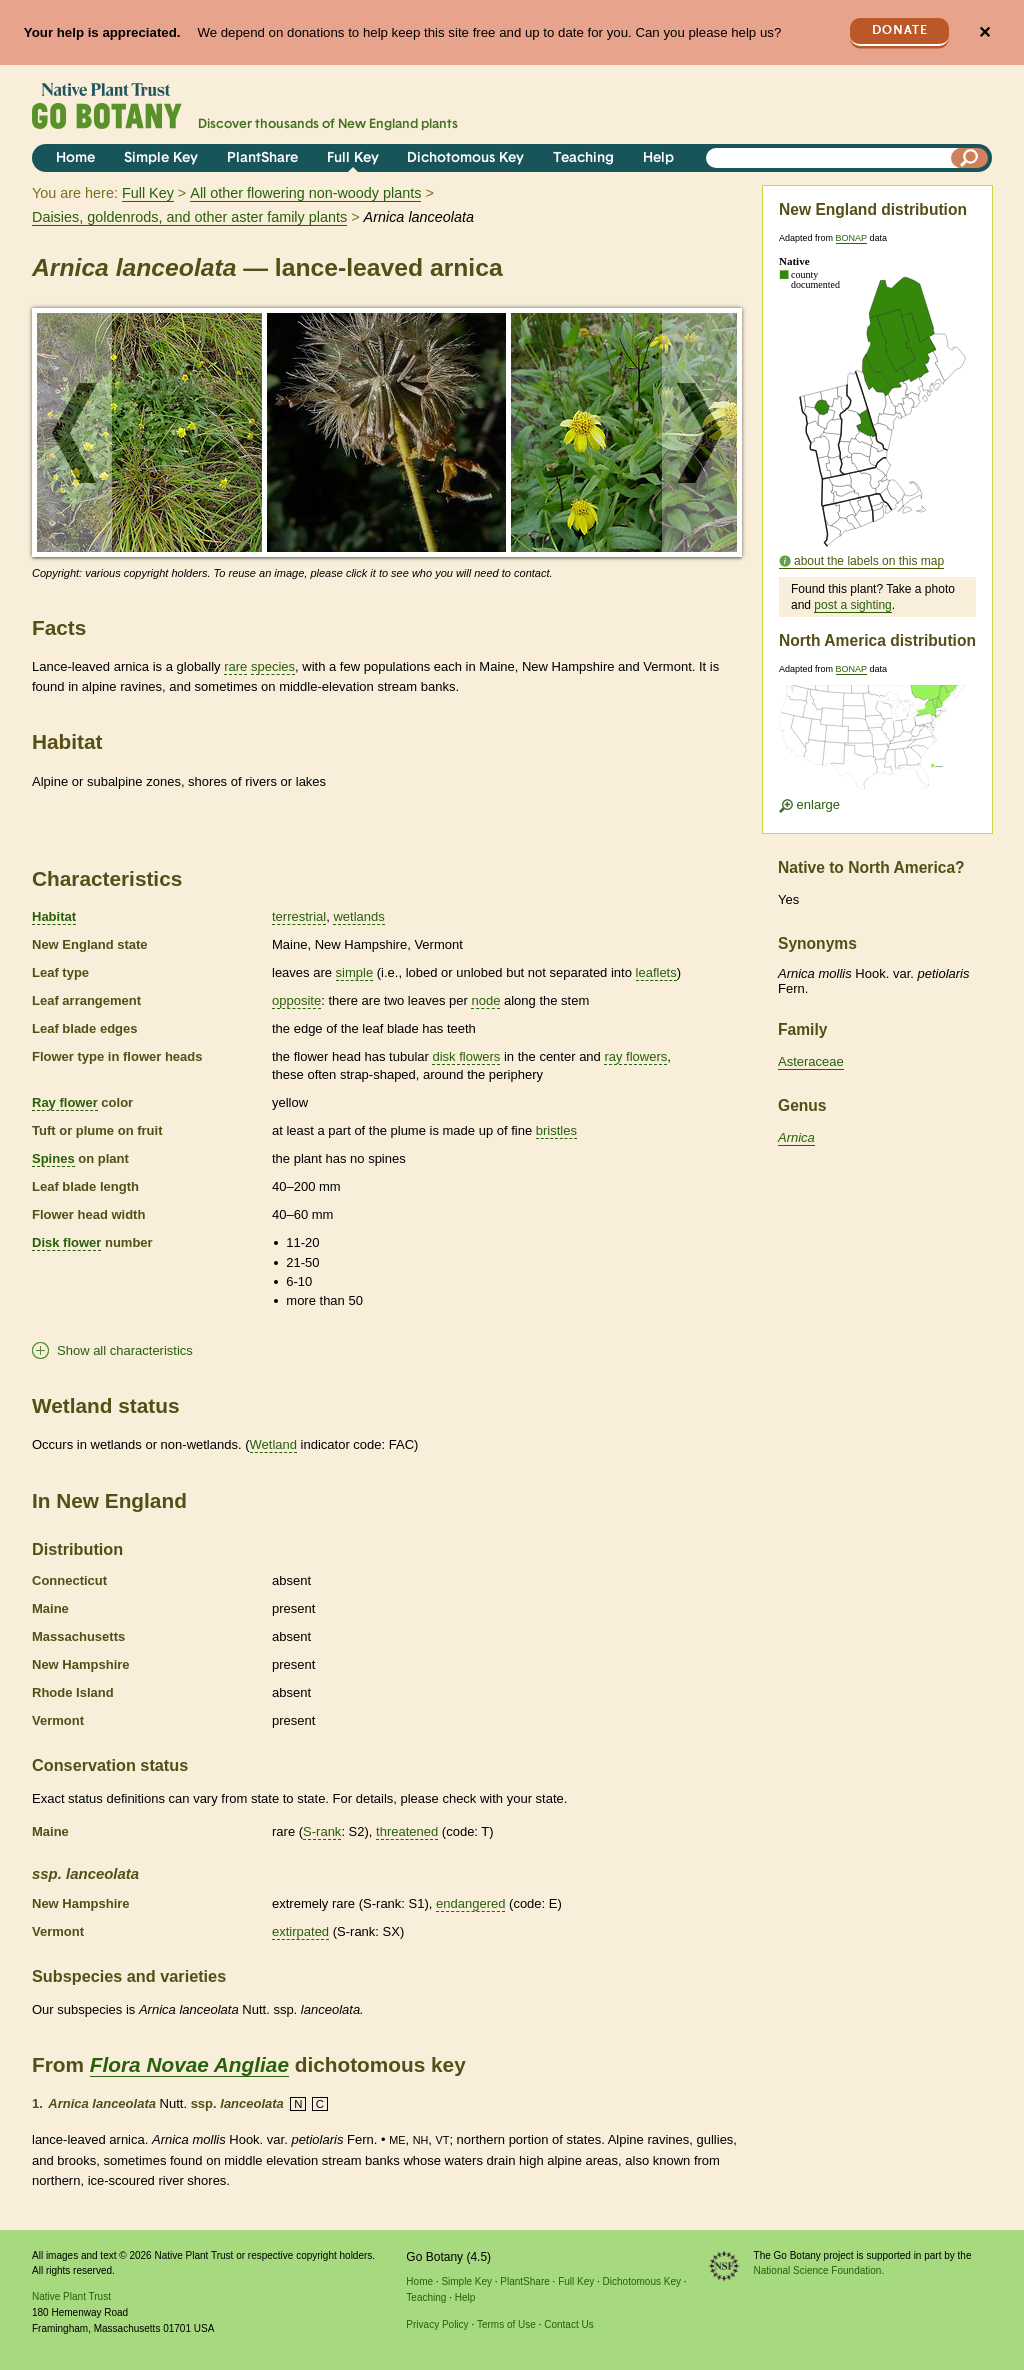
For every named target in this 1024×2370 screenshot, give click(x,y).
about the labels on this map (869, 561)
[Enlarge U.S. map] (877, 743)
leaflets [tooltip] (656, 972)
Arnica (796, 1137)
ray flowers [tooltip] (635, 1056)
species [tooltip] (273, 666)
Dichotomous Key (465, 158)
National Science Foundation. (819, 2270)
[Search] (970, 158)
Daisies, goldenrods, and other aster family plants (189, 217)
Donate (900, 30)
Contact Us (568, 2324)
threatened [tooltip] (407, 1831)
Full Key (353, 158)
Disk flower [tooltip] (66, 1242)
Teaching (583, 158)
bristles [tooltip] (556, 1130)
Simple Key (161, 158)
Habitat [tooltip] (54, 916)
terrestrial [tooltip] (299, 916)
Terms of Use (506, 2324)
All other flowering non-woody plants (305, 193)
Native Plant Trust (71, 2296)
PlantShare (262, 158)
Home (75, 158)
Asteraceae (811, 1061)
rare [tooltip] (235, 666)
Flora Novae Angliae (189, 2064)
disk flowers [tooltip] (466, 1056)
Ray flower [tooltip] (65, 1102)
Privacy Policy (437, 2324)
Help (658, 158)
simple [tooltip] (355, 972)
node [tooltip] (485, 1000)
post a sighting (852, 605)
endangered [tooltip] (470, 1903)
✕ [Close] (984, 32)
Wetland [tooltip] (273, 1444)
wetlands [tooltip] (358, 916)
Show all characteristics (125, 1350)
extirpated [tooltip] (300, 1931)
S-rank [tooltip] (322, 1831)
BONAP (851, 238)
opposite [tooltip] (296, 1000)
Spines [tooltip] (53, 1158)
